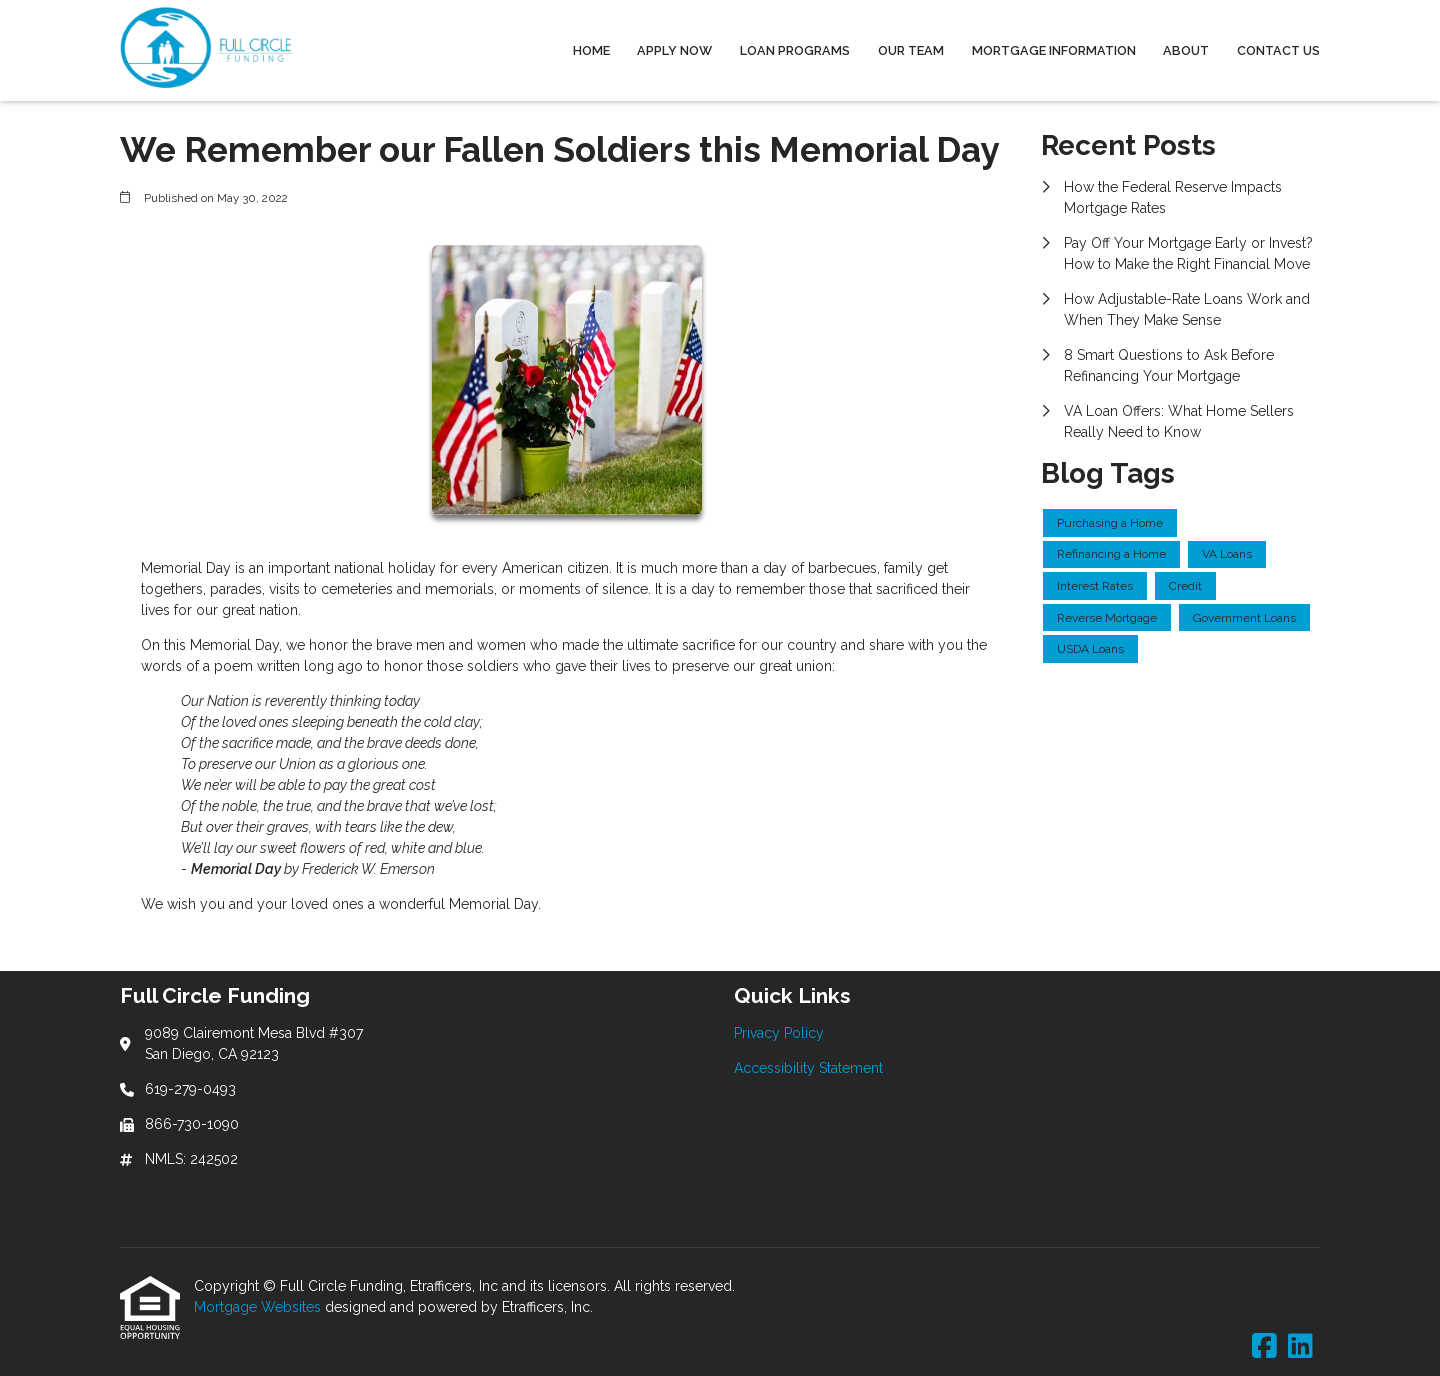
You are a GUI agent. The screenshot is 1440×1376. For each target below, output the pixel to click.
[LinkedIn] (1300, 1347)
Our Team (911, 50)
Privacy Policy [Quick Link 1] (779, 1033)
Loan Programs (795, 50)
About (1186, 50)
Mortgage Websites (259, 1307)
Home (591, 50)
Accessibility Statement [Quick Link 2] (808, 1068)
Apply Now (674, 50)
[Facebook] (1264, 1347)
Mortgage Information (1054, 50)
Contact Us (1278, 50)
